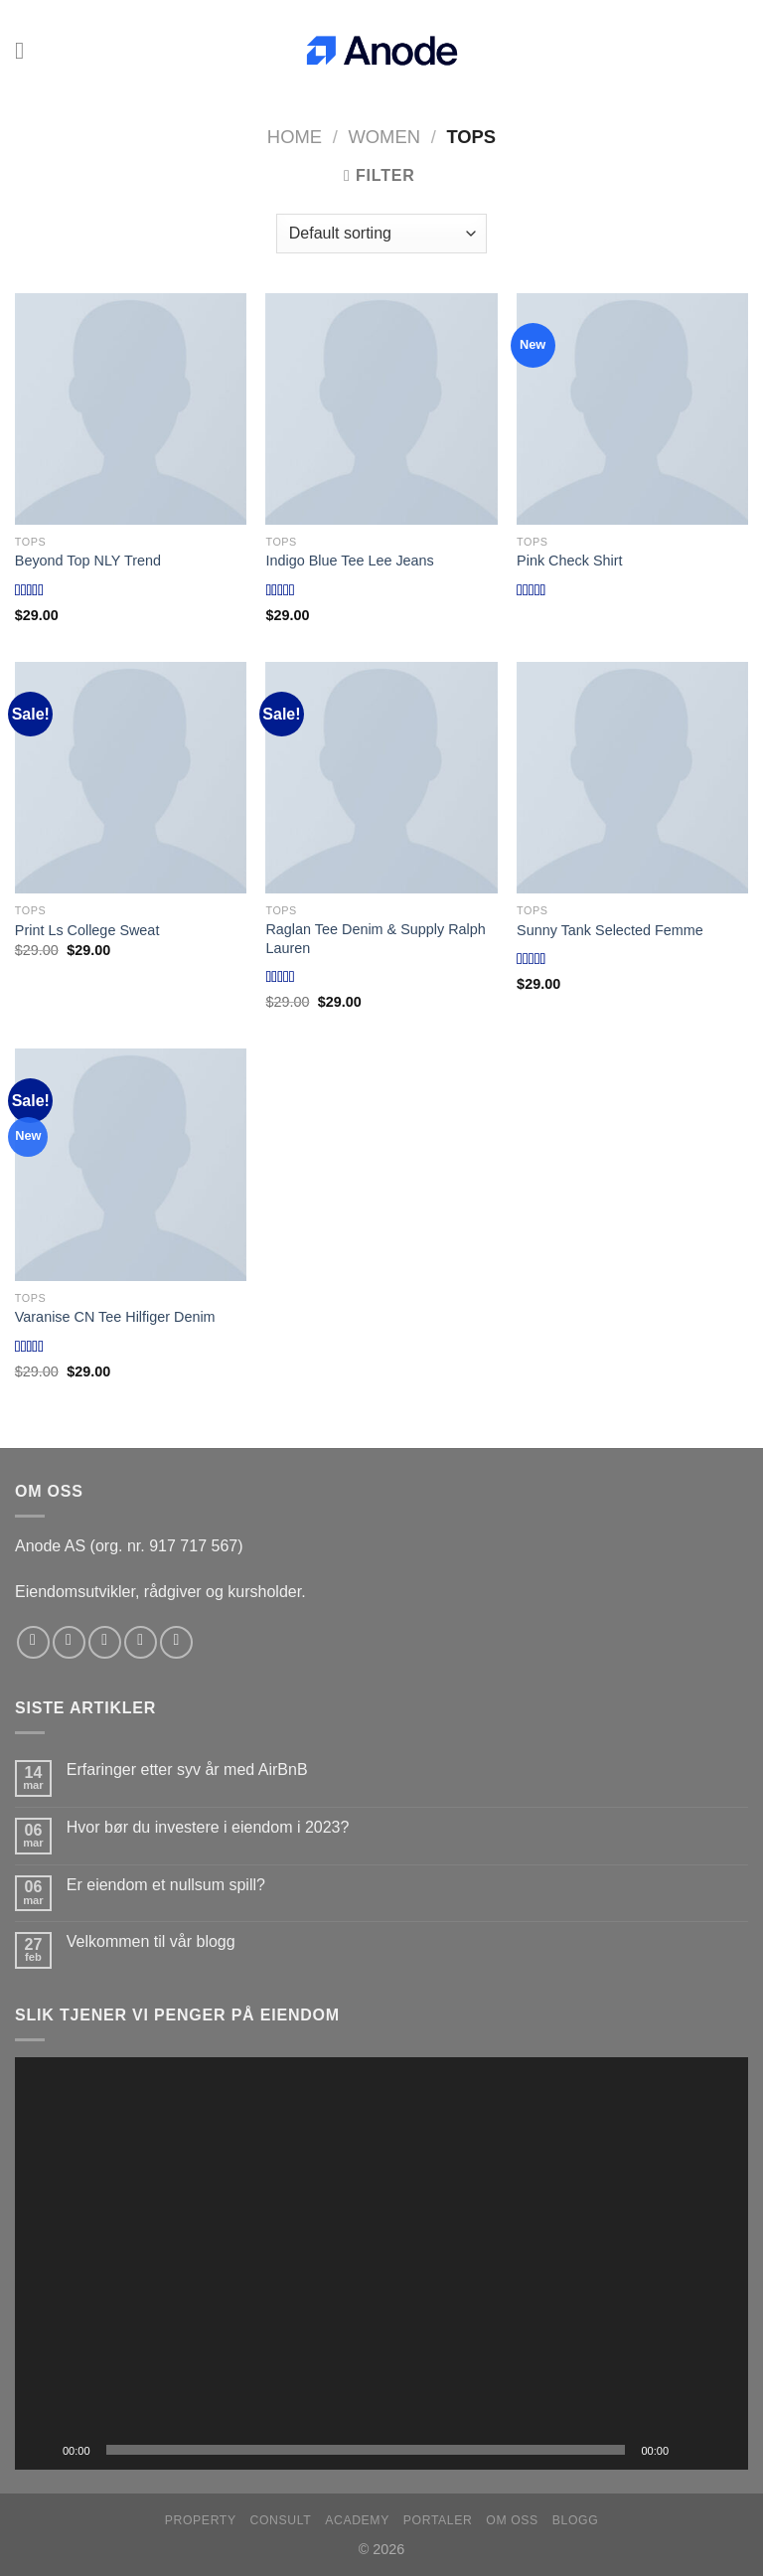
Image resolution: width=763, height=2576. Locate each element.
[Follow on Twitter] (104, 1642)
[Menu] (27, 50)
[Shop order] (381, 233)
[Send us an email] (140, 1642)
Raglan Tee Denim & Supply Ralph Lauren (375, 938)
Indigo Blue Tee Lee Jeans (349, 560)
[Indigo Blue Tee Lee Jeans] (381, 409)
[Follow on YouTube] (176, 1642)
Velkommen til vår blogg (151, 1941)
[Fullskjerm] (722, 2450)
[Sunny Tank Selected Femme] (632, 777)
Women (384, 136)
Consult (281, 2520)
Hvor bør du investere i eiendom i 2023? (208, 1827)
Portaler (438, 2520)
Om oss (512, 2520)
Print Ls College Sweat (87, 930)
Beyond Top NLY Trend (88, 560)
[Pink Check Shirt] (632, 409)
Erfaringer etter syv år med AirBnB (187, 1769)
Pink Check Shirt (569, 560)
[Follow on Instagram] (69, 1642)
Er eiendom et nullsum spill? (166, 1884)
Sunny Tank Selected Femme (610, 930)
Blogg (575, 2520)
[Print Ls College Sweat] (130, 777)
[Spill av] (41, 2450)
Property (200, 2520)
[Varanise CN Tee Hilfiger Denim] (130, 1164)
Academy (357, 2520)
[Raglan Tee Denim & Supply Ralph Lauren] (381, 777)
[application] (381, 2263)
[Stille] (690, 2450)
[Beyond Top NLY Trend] (130, 409)
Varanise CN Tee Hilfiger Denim (115, 1317)
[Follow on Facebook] (33, 1642)
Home (294, 136)
